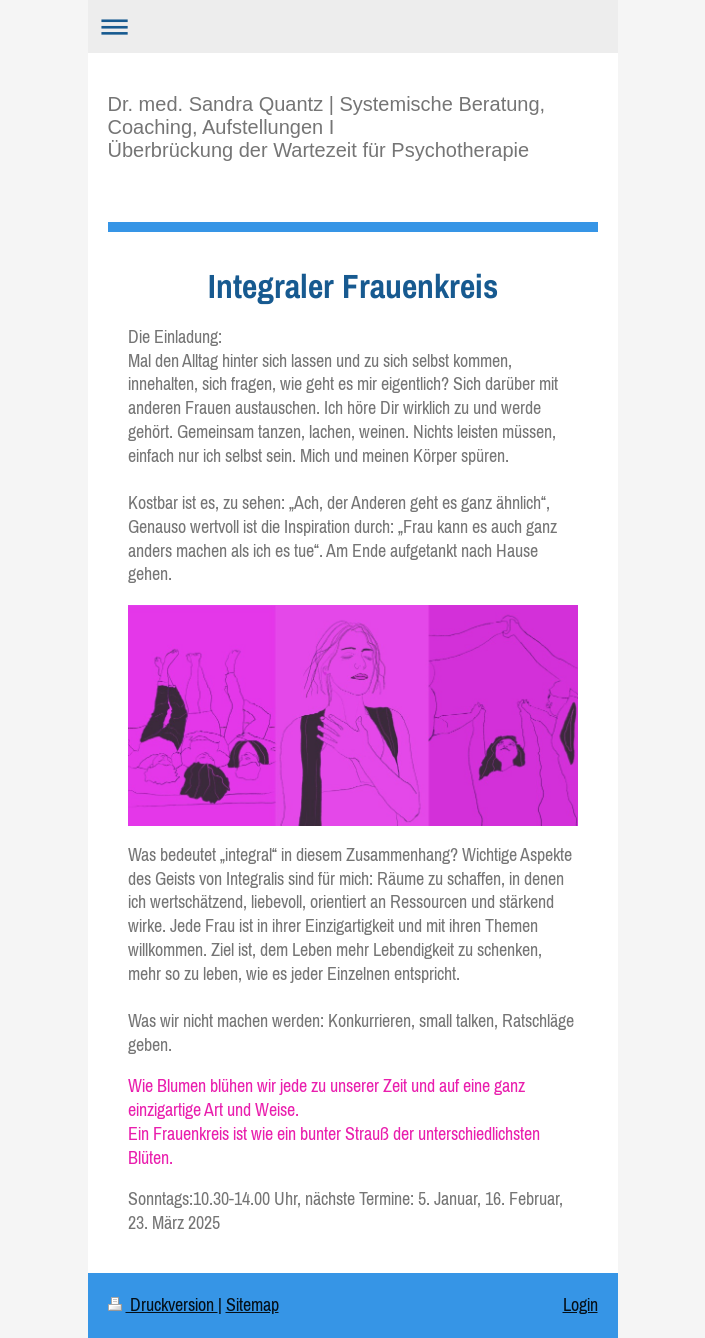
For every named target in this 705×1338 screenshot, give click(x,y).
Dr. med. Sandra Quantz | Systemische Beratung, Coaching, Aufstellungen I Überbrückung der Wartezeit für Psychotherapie (327, 127)
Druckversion (163, 1305)
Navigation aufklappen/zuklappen (353, 26)
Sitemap (252, 1305)
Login (580, 1305)
